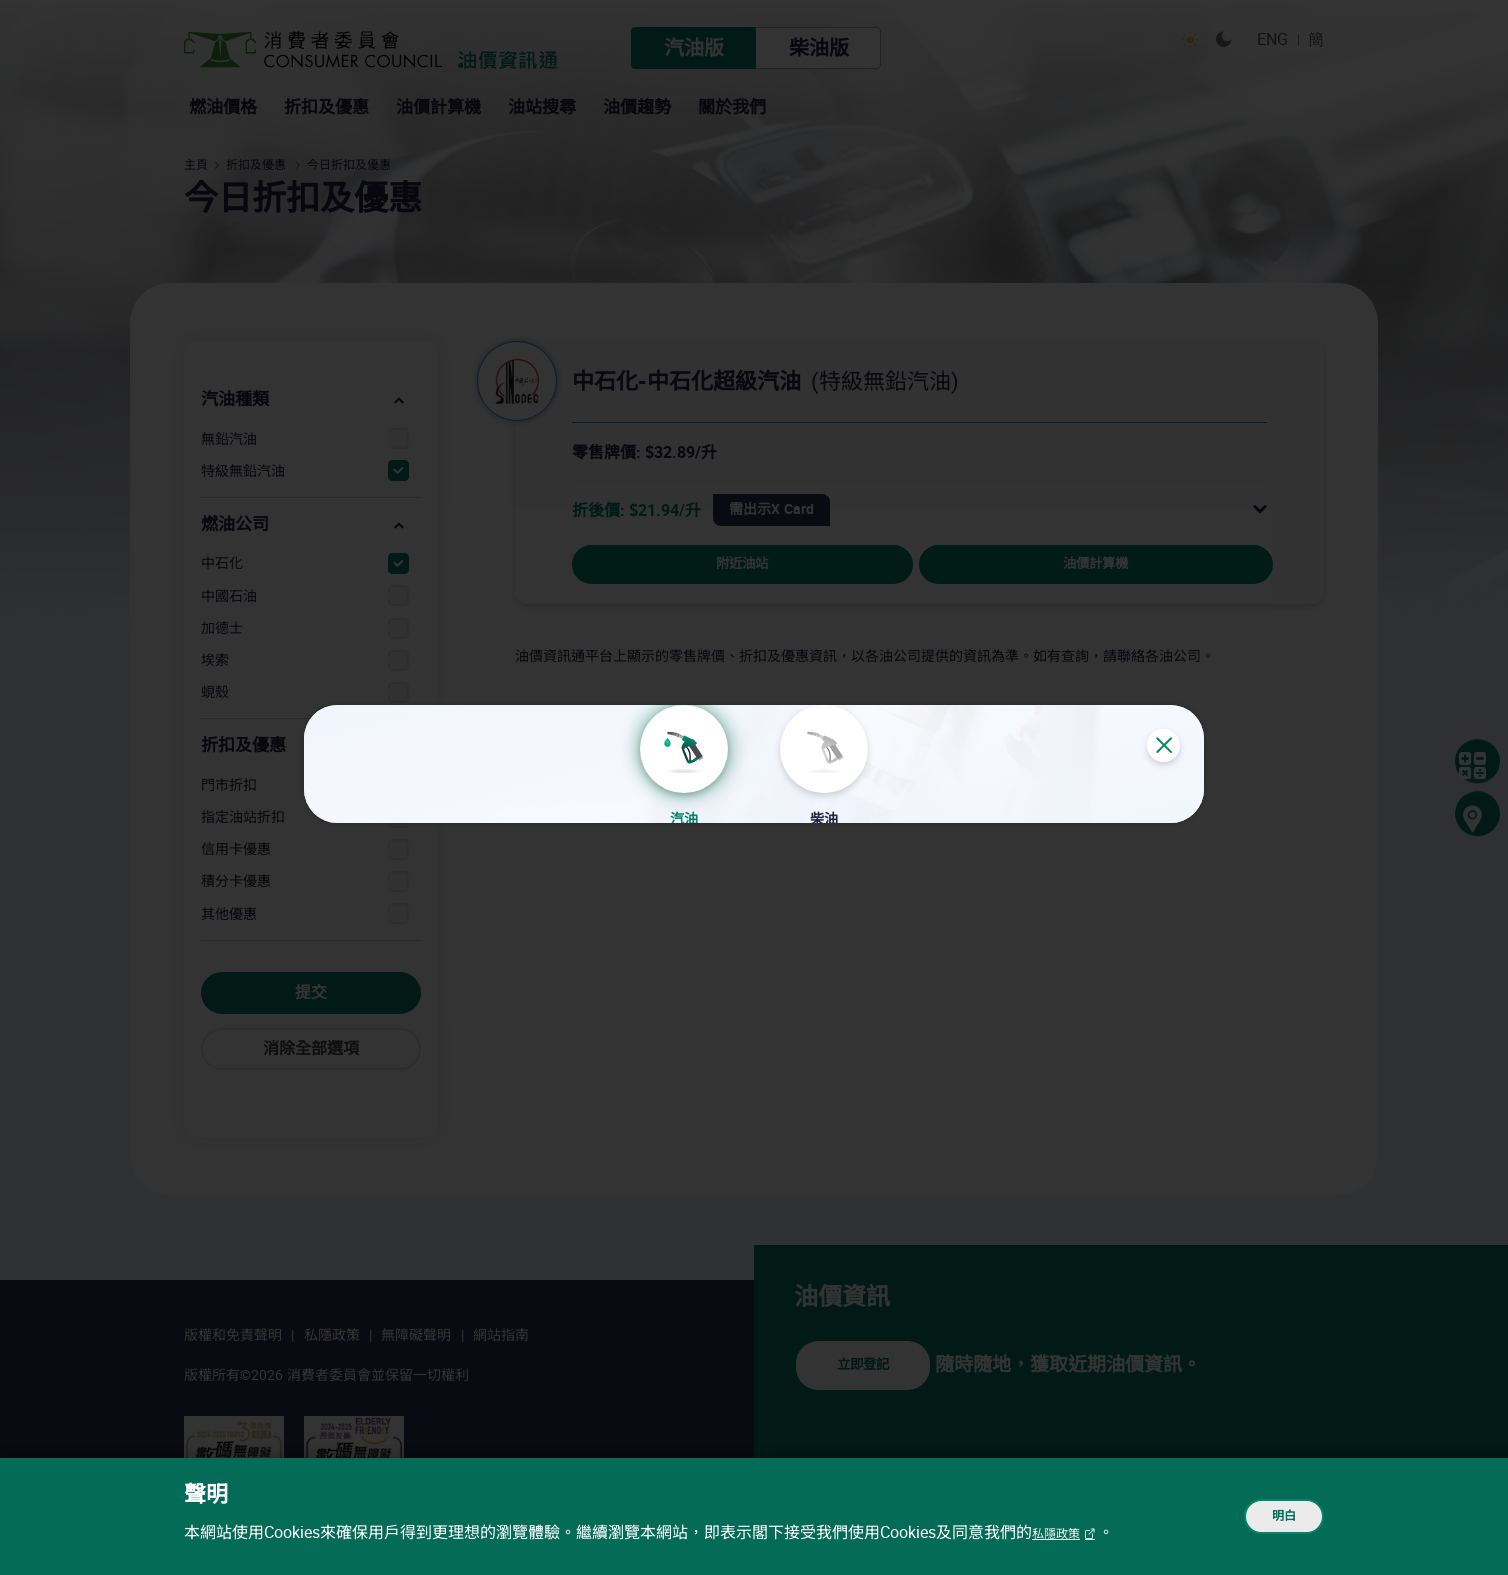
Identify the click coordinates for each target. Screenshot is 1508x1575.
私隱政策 (1064, 1532)
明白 (1270, 1516)
